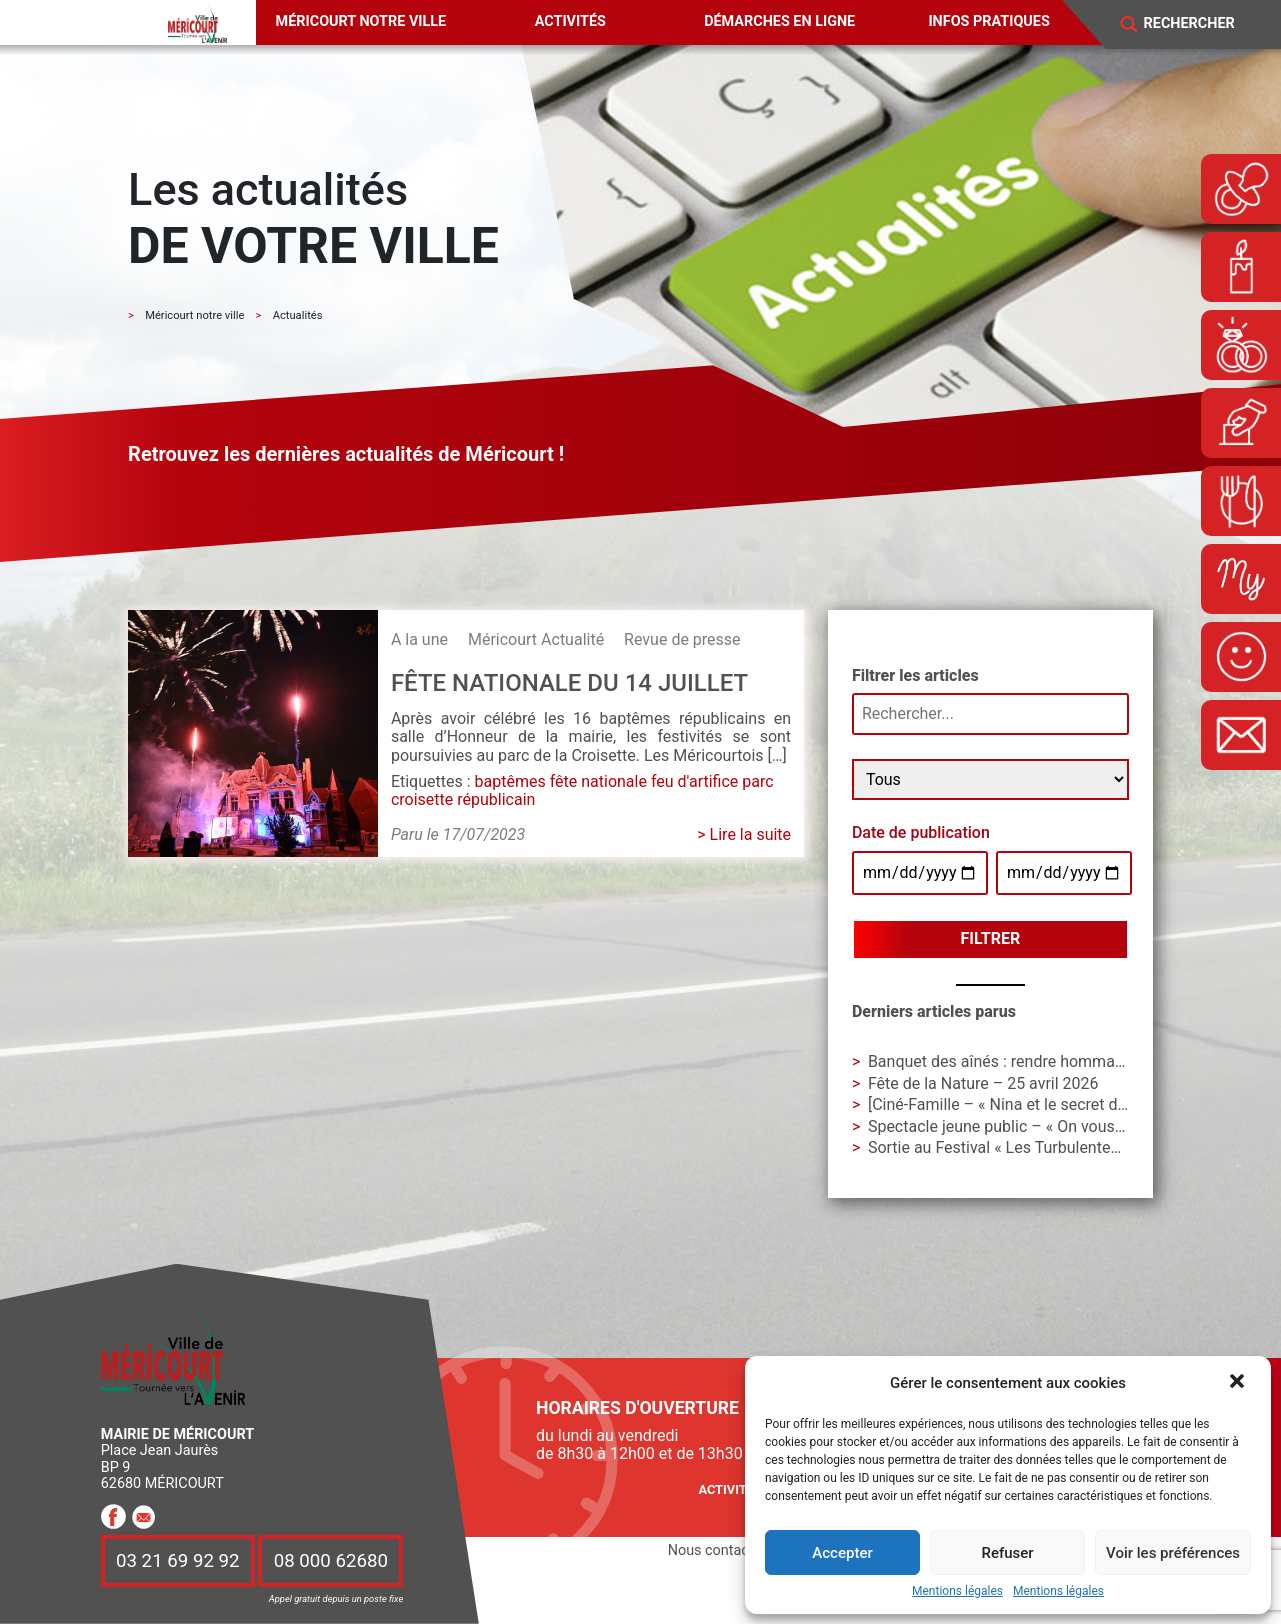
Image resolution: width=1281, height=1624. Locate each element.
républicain (496, 799)
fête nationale (598, 781)
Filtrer (991, 938)
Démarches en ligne (779, 21)
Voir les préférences (1173, 1553)
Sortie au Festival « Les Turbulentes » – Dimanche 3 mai (1066, 1147)
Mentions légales (957, 1591)
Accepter (842, 1553)
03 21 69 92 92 (178, 1561)
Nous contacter (717, 1550)
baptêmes (510, 781)
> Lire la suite (744, 834)
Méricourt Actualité (536, 639)
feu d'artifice (694, 781)
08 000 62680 (331, 1561)
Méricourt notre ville (361, 21)
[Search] (1202, 24)
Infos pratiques (988, 21)
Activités (570, 21)
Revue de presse (682, 639)
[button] (1239, 1383)
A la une (419, 639)
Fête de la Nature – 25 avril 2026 (983, 1083)
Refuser (1007, 1553)
